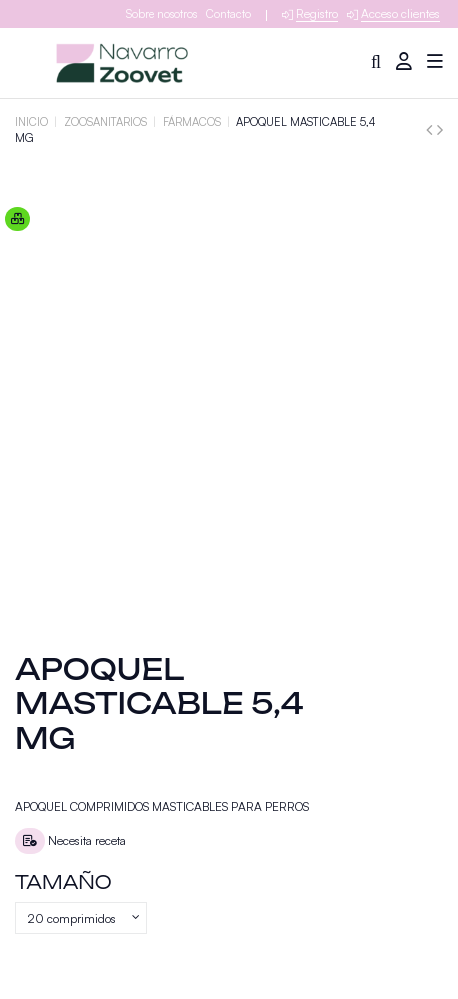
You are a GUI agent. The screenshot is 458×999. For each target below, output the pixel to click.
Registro (317, 13)
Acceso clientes (400, 13)
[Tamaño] (81, 918)
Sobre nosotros (161, 14)
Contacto (228, 14)
